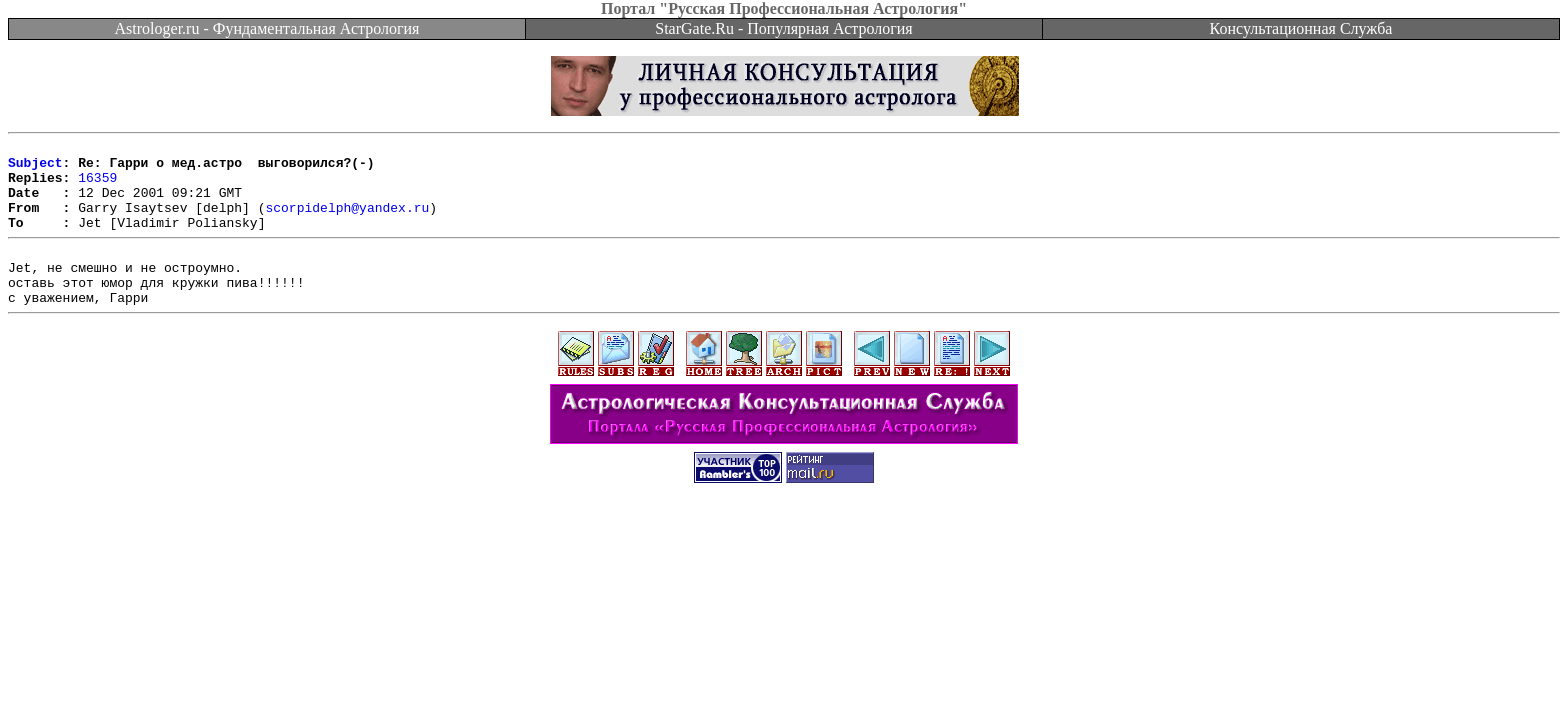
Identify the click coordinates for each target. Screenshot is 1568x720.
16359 (97, 186)
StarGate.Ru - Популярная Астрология (783, 28)
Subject (35, 168)
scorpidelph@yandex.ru (347, 222)
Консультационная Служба (1301, 28)
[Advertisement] (784, 572)
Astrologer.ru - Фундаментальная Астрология (267, 28)
